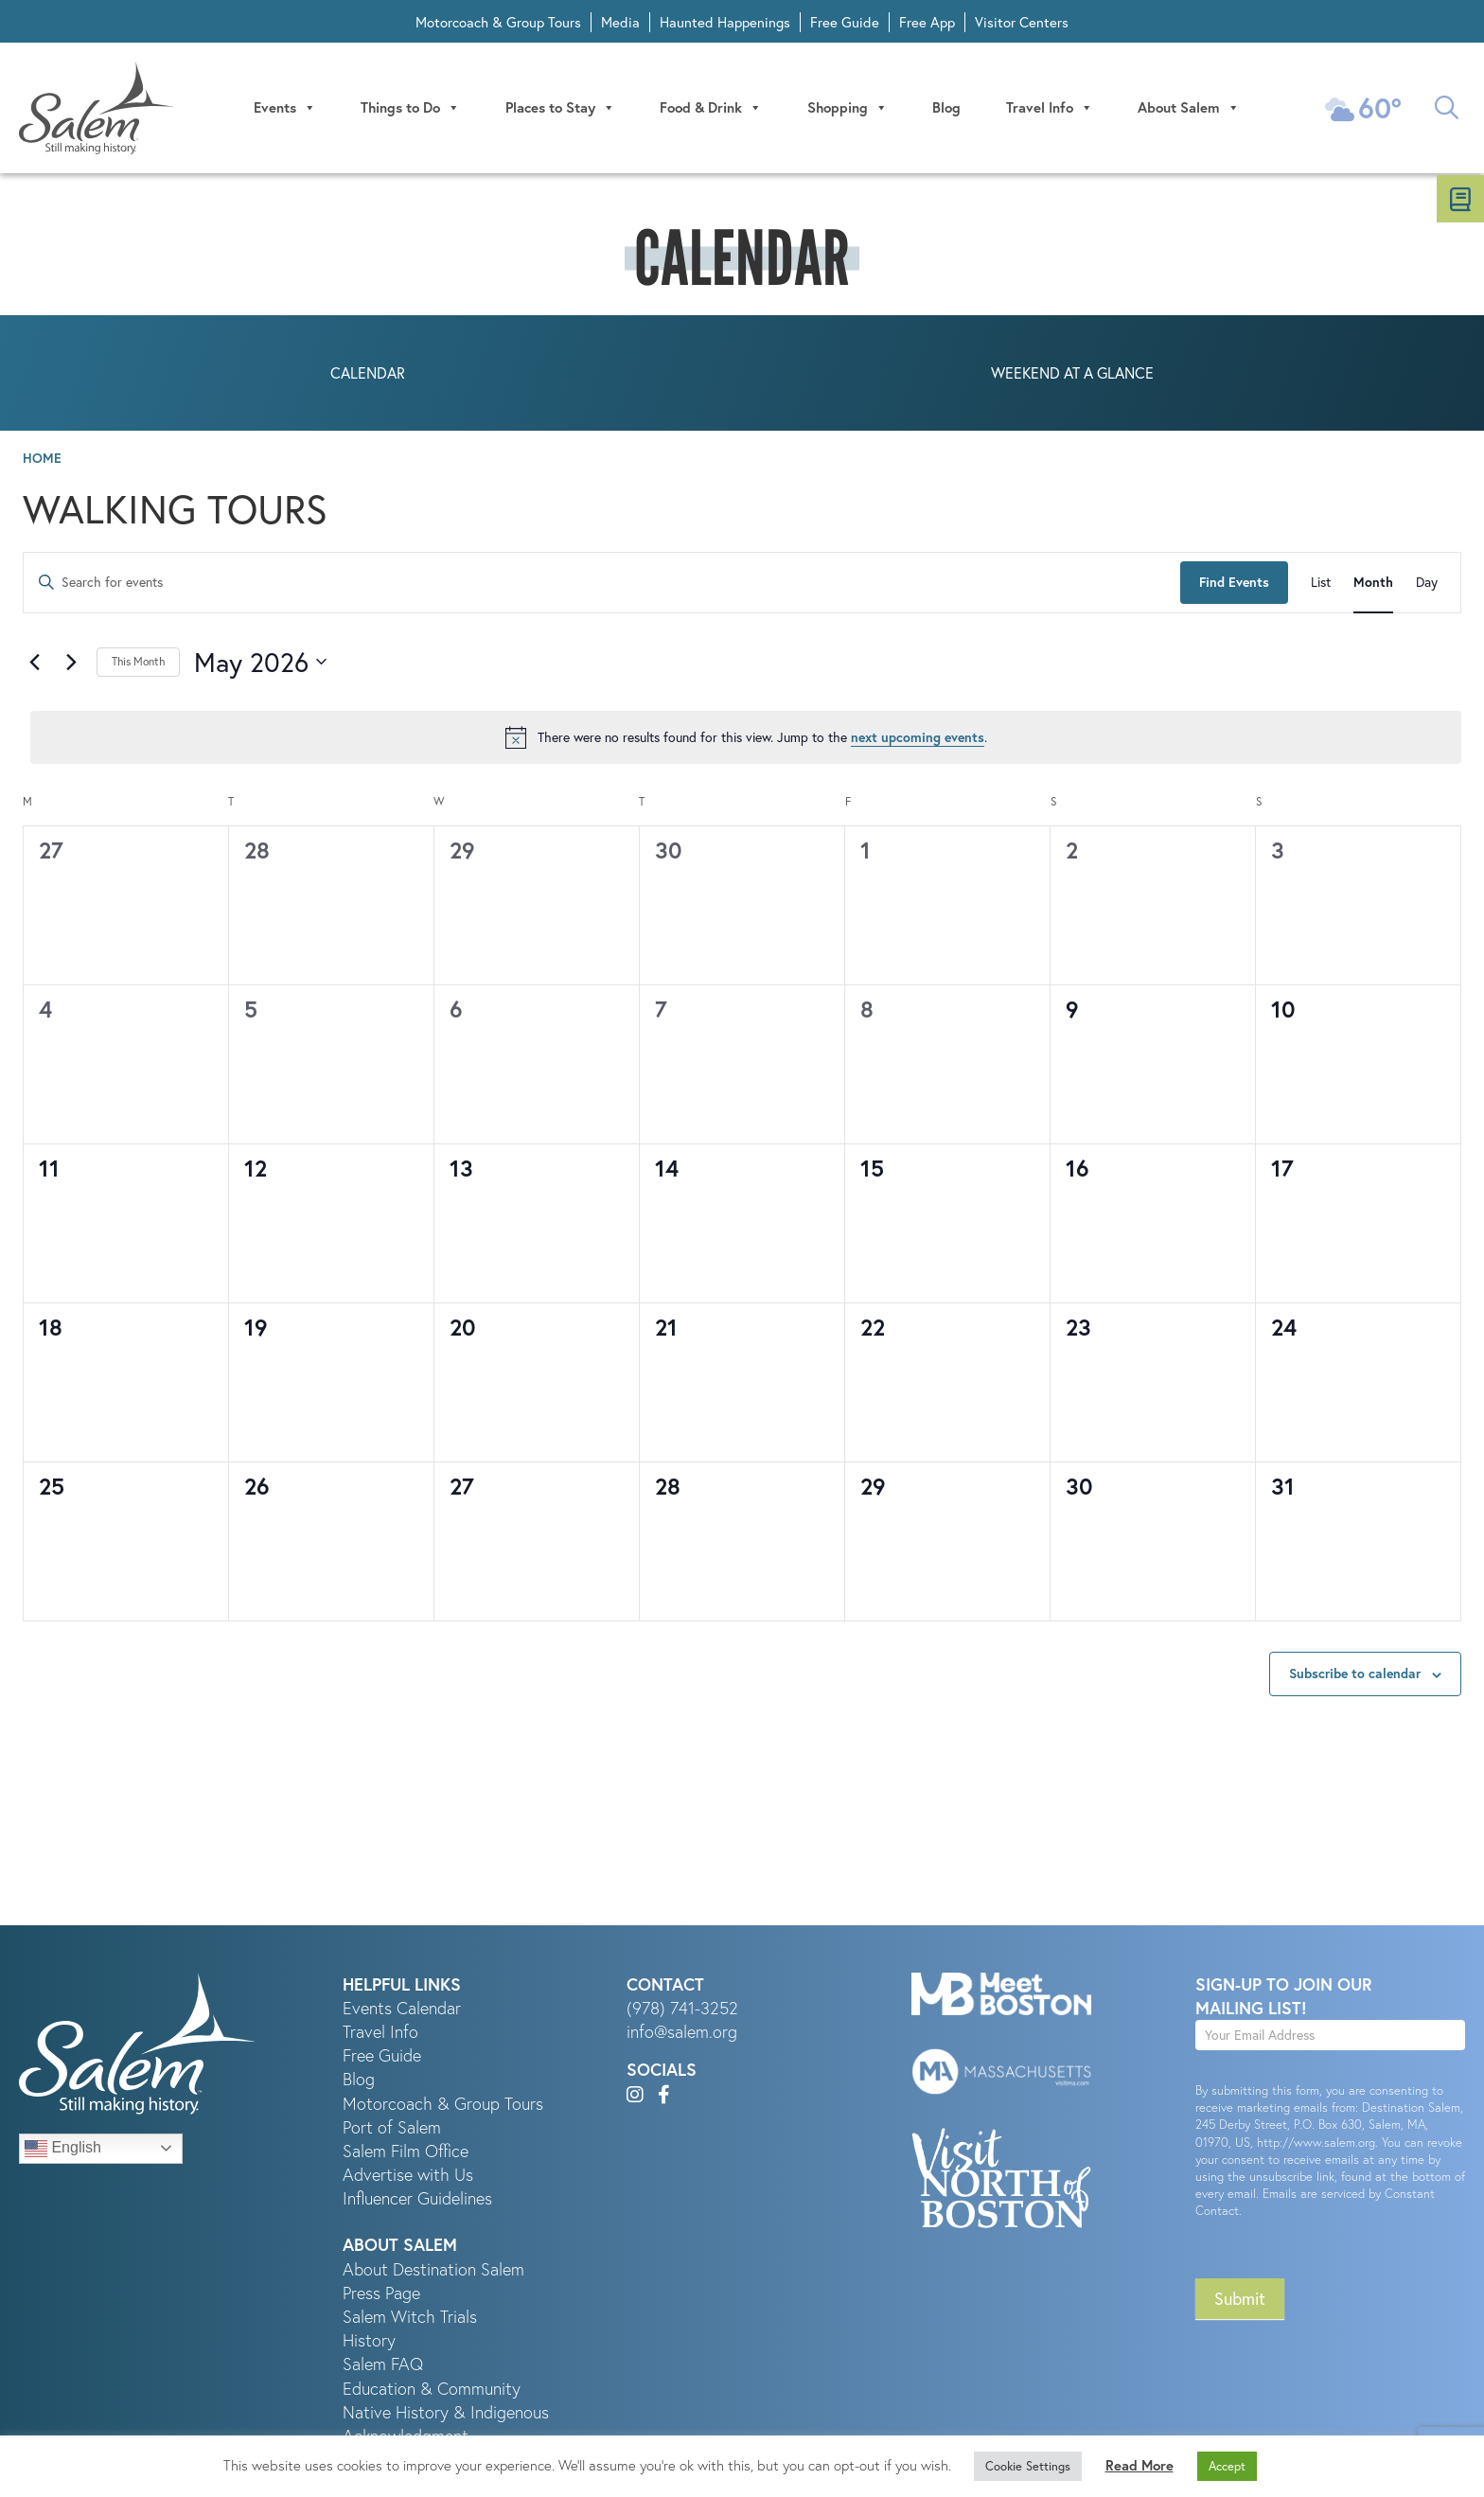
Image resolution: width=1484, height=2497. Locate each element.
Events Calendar (402, 2010)
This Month (138, 663)
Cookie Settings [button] (1027, 2465)
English (63, 2150)
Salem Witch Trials (410, 2318)
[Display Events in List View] (1321, 584)
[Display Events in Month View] (1373, 584)
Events (287, 109)
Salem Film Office (405, 2153)
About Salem (1190, 109)
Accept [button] (1227, 2465)
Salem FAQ (383, 2367)
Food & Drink (713, 109)
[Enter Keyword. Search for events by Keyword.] (602, 584)
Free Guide (844, 22)
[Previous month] (34, 664)
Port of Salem (392, 2129)
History (369, 2342)
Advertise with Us (408, 2176)
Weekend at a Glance (1072, 374)
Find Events (1234, 584)
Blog (947, 108)
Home (42, 460)
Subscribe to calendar (1355, 1675)
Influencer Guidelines (417, 2201)
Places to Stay (562, 109)
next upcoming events (917, 739)
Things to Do (413, 109)
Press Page (381, 2295)
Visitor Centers (1022, 22)
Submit (1239, 2301)
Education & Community (432, 2390)
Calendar (367, 374)
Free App (927, 22)
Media (620, 22)
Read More (1139, 2465)
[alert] (745, 740)
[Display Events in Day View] (1427, 584)
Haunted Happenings (725, 22)
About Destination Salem (433, 2271)
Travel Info (1050, 109)
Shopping (848, 109)
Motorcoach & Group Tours (498, 22)
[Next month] (71, 664)
